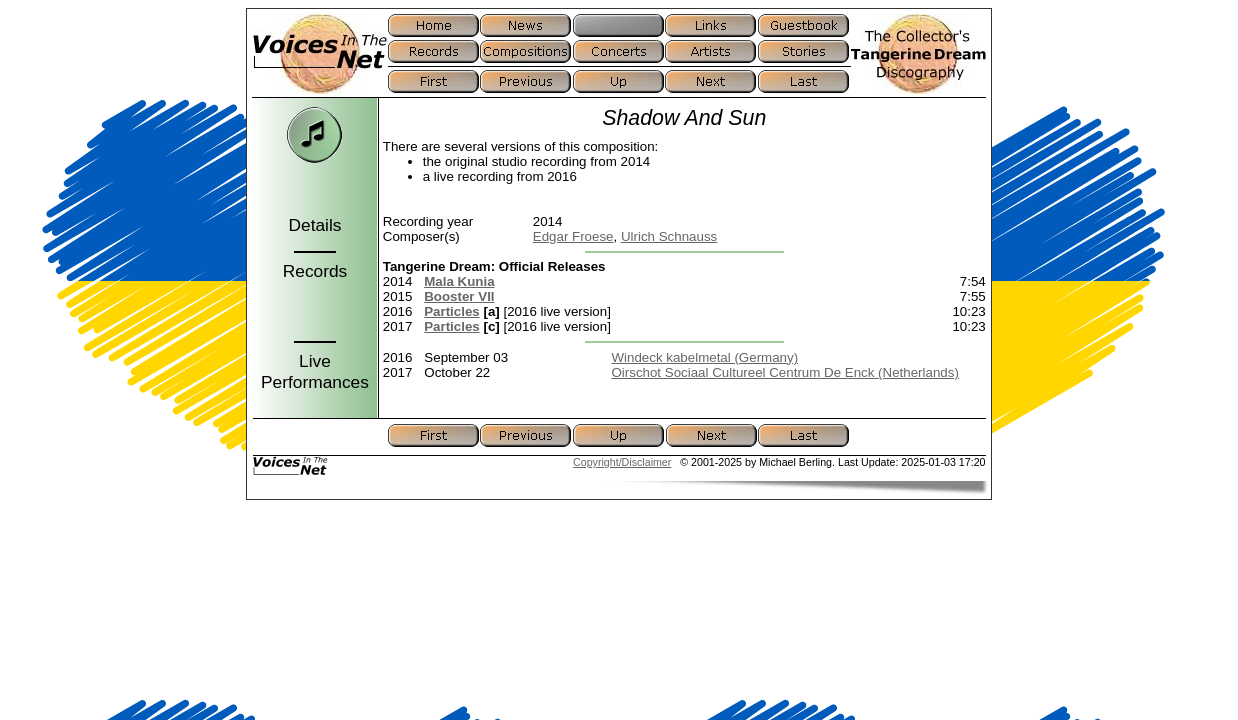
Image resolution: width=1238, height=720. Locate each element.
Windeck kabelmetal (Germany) (704, 357)
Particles (452, 311)
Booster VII (459, 296)
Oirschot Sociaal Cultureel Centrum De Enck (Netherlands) (784, 372)
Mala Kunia (459, 281)
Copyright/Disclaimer (622, 462)
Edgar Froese (573, 236)
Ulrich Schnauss (669, 236)
